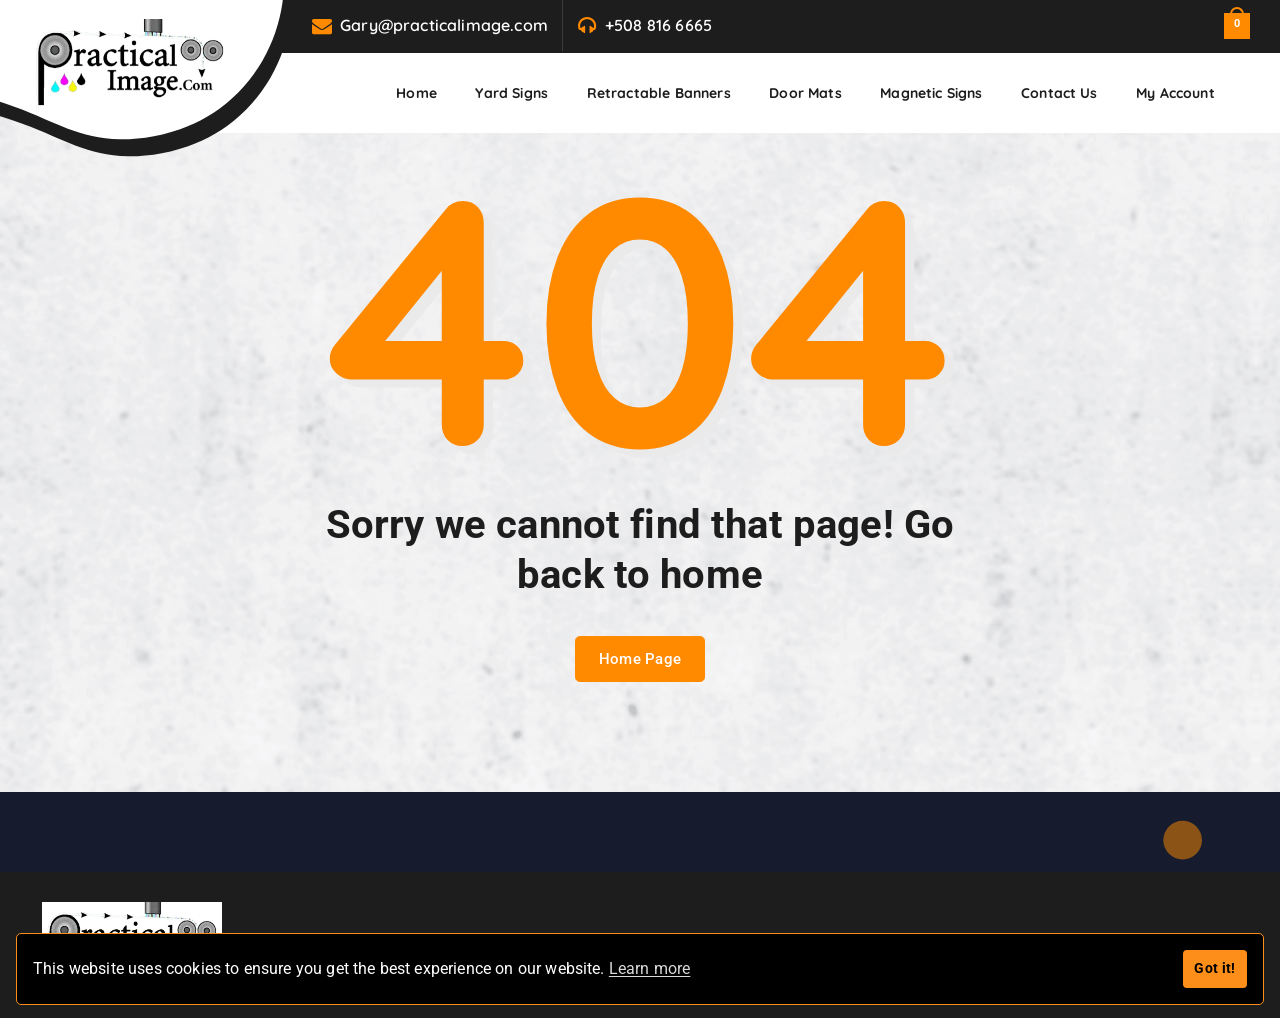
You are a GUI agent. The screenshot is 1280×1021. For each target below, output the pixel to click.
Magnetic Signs (931, 93)
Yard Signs (511, 93)
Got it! (1214, 968)
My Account (1175, 93)
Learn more (650, 968)
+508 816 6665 (658, 25)
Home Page (640, 661)
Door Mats (805, 93)
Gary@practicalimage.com (444, 25)
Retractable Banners (659, 93)
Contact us (1059, 93)
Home (416, 93)
